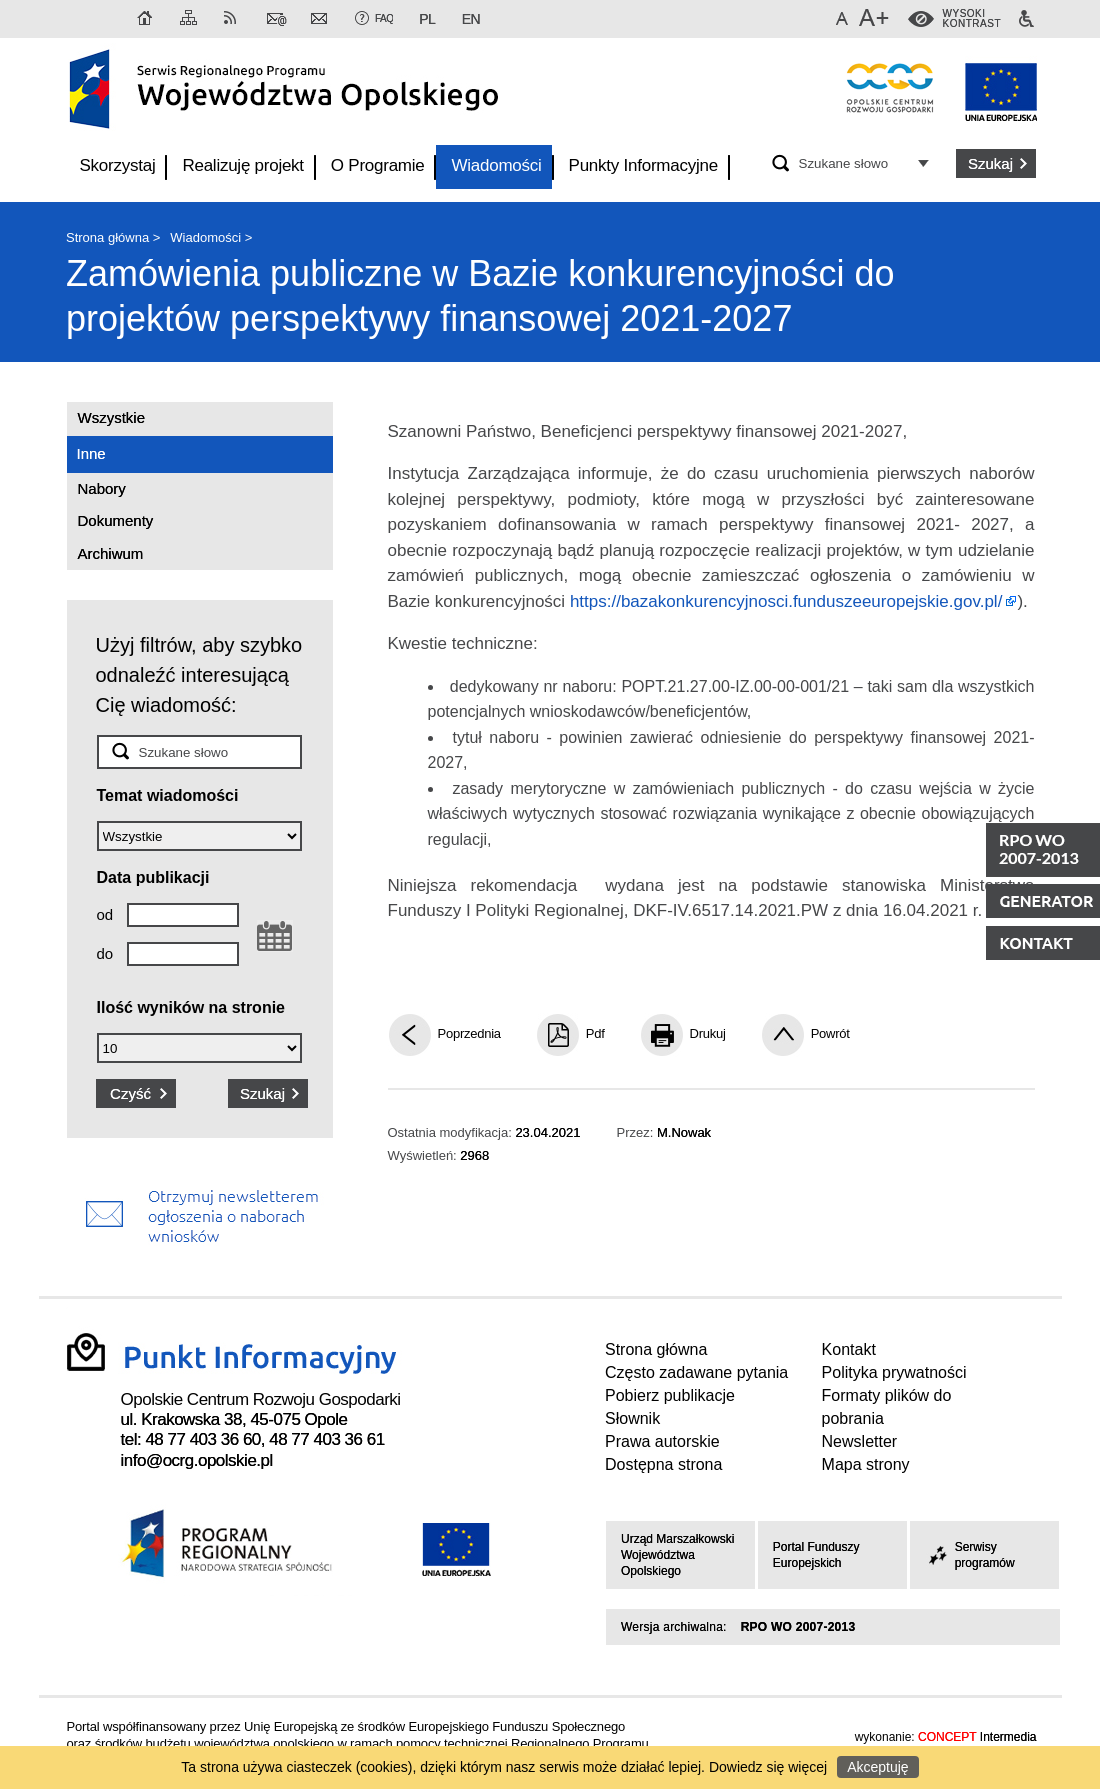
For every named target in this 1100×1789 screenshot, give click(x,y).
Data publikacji (153, 877)
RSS (234, 19)
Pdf (595, 1033)
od (105, 914)
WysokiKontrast (972, 19)
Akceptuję (877, 1767)
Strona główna (146, 19)
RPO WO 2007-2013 (798, 1627)
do (105, 953)
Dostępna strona (663, 1464)
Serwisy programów (970, 1555)
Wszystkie (112, 417)
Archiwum (111, 553)
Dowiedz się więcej (768, 1767)
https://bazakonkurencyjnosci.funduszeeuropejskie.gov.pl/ (786, 601)
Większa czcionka (876, 19)
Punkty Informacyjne (643, 165)
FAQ (384, 18)
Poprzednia (469, 1033)
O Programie (378, 165)
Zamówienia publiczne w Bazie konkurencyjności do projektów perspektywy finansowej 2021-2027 (480, 296)
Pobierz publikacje (670, 1395)
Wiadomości (496, 165)
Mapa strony (190, 19)
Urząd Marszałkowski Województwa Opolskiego (677, 1555)
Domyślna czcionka (845, 19)
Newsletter (321, 19)
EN (471, 19)
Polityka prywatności (894, 1372)
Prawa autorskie (662, 1441)
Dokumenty (116, 520)
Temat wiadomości (168, 795)
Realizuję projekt (242, 165)
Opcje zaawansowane (926, 162)
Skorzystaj (118, 165)
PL (427, 19)
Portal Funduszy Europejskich (816, 1555)
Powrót (830, 1033)
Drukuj (708, 1033)
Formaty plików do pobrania (887, 1407)
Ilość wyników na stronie (191, 1007)
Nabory (102, 488)
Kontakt (277, 19)
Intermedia (977, 1737)
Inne (91, 453)
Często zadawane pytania (696, 1372)
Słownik (632, 1418)
